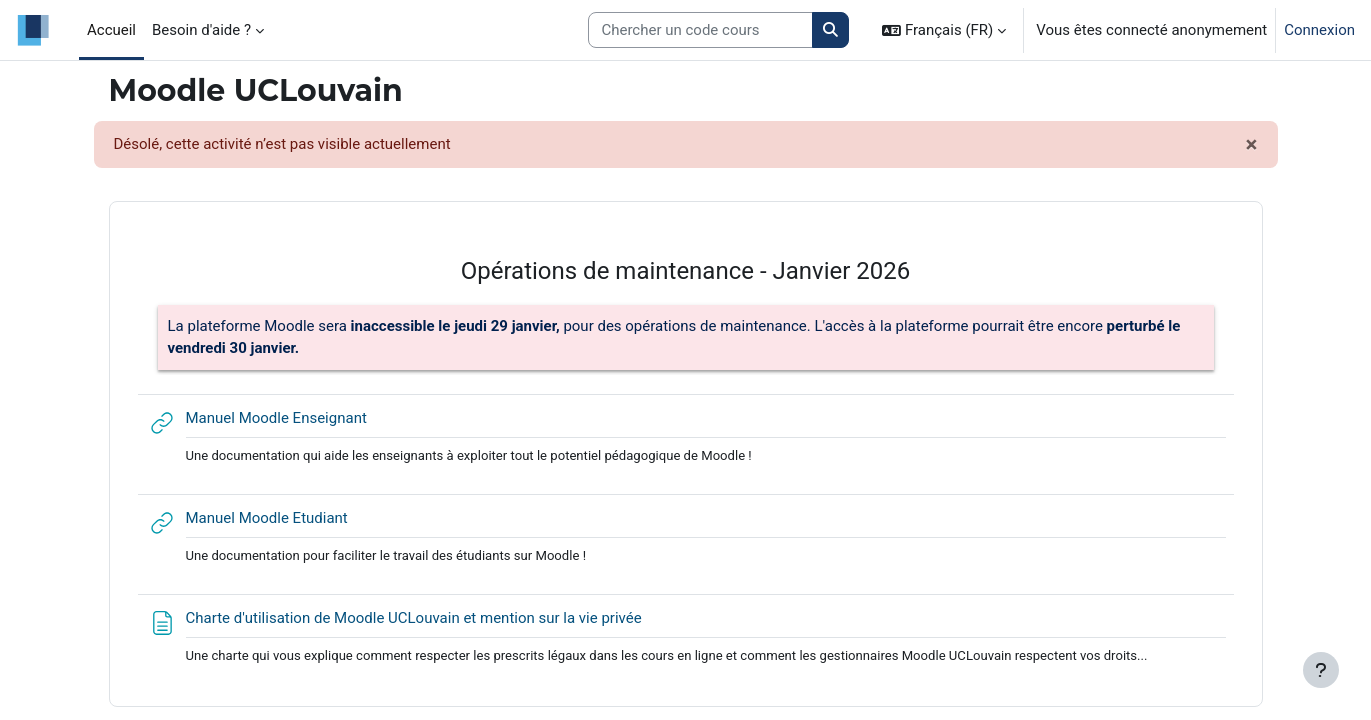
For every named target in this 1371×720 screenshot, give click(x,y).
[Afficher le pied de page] (1321, 670)
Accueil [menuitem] (111, 30)
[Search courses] (700, 30)
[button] (944, 30)
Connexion (1319, 30)
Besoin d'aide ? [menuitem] (201, 30)
